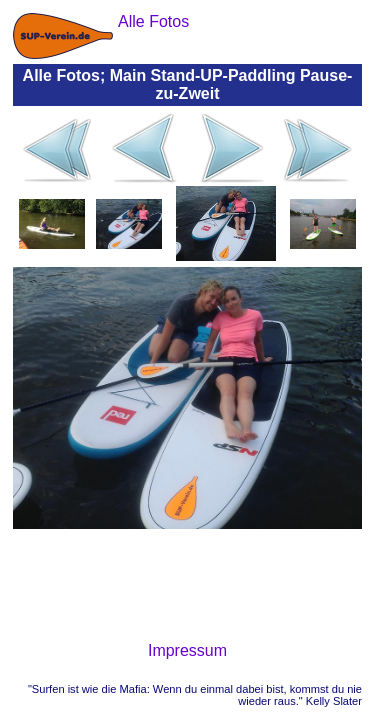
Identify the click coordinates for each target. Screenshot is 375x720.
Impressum (187, 650)
